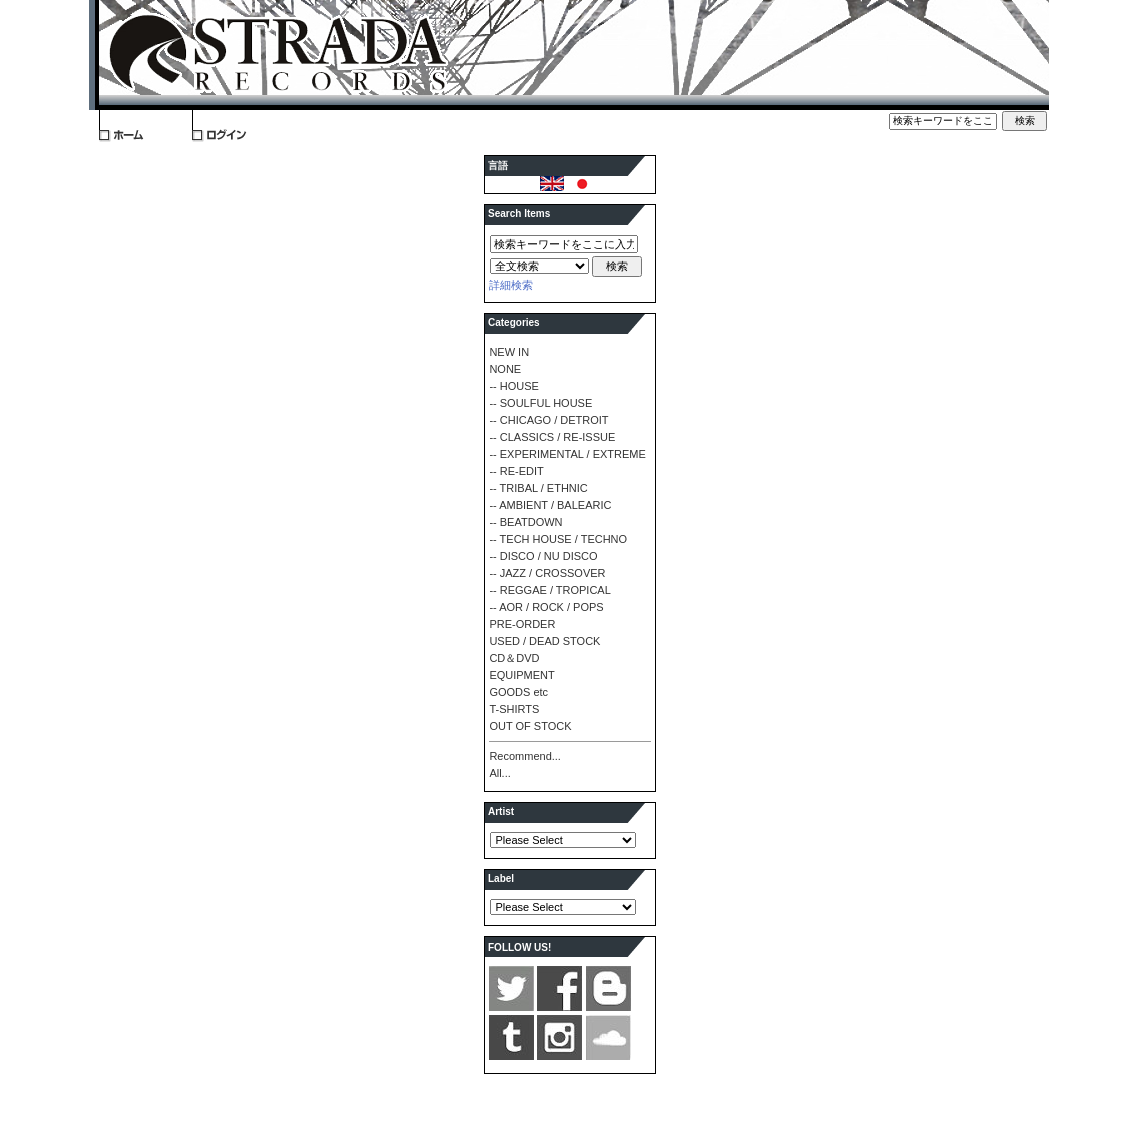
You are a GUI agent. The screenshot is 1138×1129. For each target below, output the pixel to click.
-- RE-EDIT (516, 471)
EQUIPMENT (521, 675)
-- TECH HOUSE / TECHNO (558, 539)
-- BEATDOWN (525, 522)
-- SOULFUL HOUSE (540, 403)
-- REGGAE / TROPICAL (549, 590)
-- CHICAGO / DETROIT (548, 420)
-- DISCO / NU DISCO (543, 556)
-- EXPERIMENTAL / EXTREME (567, 454)
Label (501, 878)
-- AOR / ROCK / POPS (546, 607)
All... (499, 773)
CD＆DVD (514, 658)
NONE (505, 369)
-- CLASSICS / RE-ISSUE (552, 437)
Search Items (519, 213)
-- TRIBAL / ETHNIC (538, 488)
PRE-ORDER (522, 624)
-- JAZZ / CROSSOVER (547, 573)
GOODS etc (518, 692)
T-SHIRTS (514, 709)
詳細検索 (511, 285)
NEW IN (509, 352)
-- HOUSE (514, 386)
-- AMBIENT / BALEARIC (550, 505)
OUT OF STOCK (530, 726)
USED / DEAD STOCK (544, 641)
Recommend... (525, 756)
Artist (501, 811)
